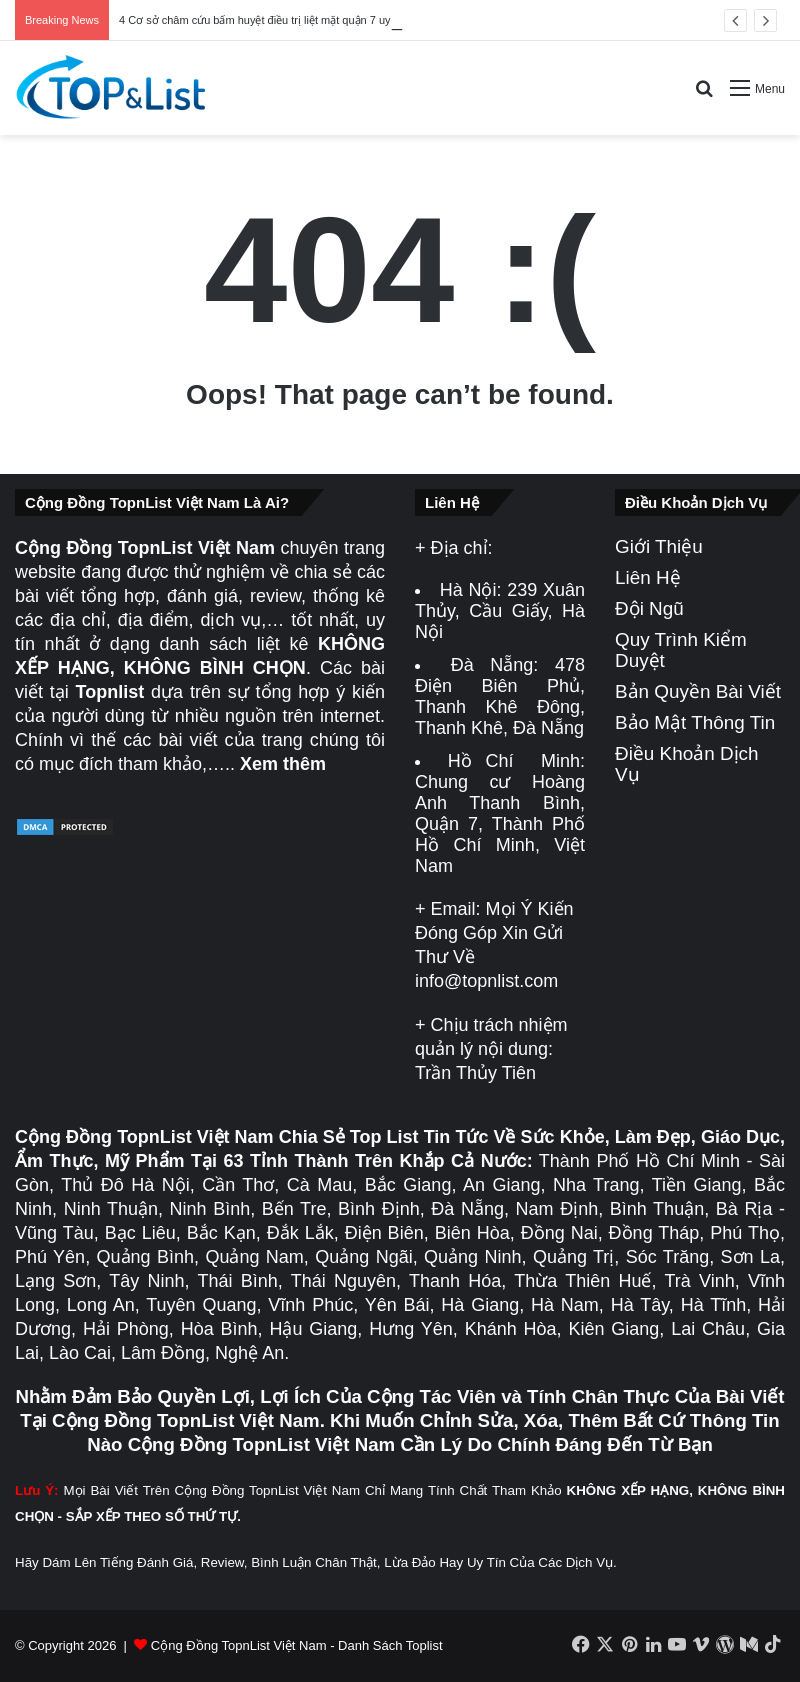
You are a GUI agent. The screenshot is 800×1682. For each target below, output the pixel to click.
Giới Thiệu (659, 546)
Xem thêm (283, 764)
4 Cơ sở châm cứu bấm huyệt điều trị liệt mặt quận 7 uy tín (262, 20)
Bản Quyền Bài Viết (698, 691)
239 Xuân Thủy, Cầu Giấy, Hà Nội (500, 611)
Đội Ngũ (649, 608)
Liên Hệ (648, 577)
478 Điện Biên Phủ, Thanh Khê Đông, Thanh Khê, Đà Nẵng (500, 696)
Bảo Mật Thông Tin (695, 722)
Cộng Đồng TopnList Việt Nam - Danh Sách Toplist (297, 1645)
